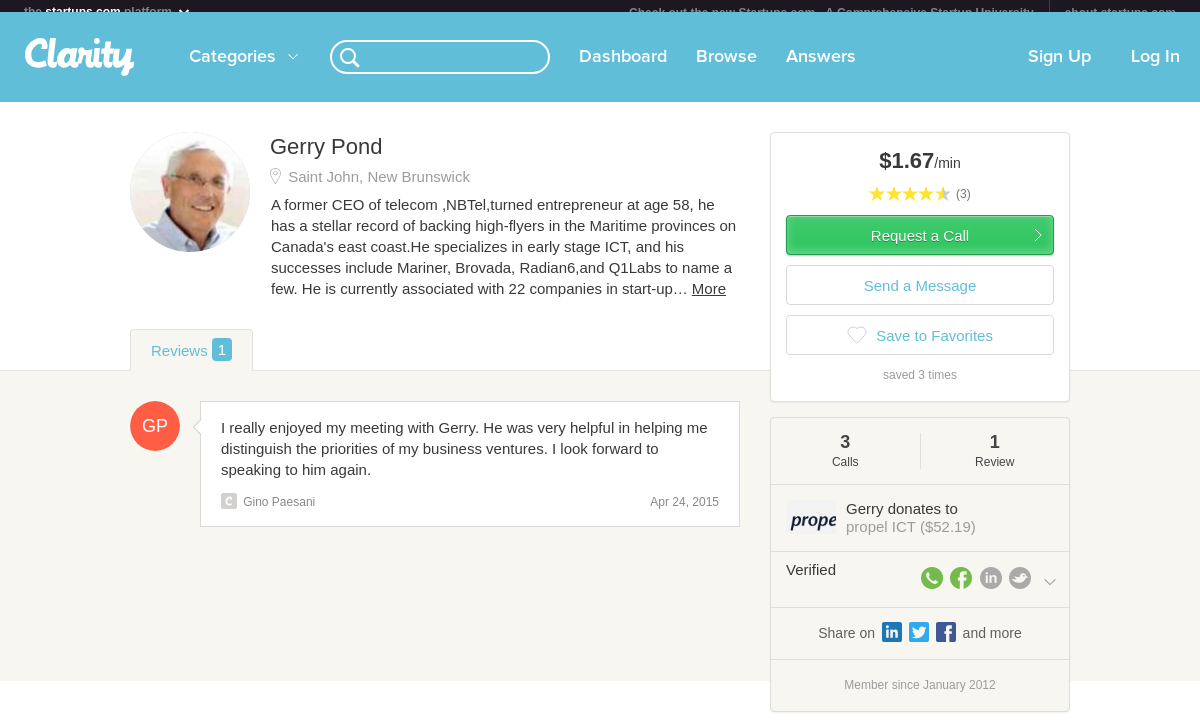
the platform (108, 11)
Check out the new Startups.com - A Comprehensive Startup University (831, 13)
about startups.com (1120, 13)
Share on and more (920, 644)
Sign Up (1059, 69)
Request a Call (920, 247)
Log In (1155, 69)
